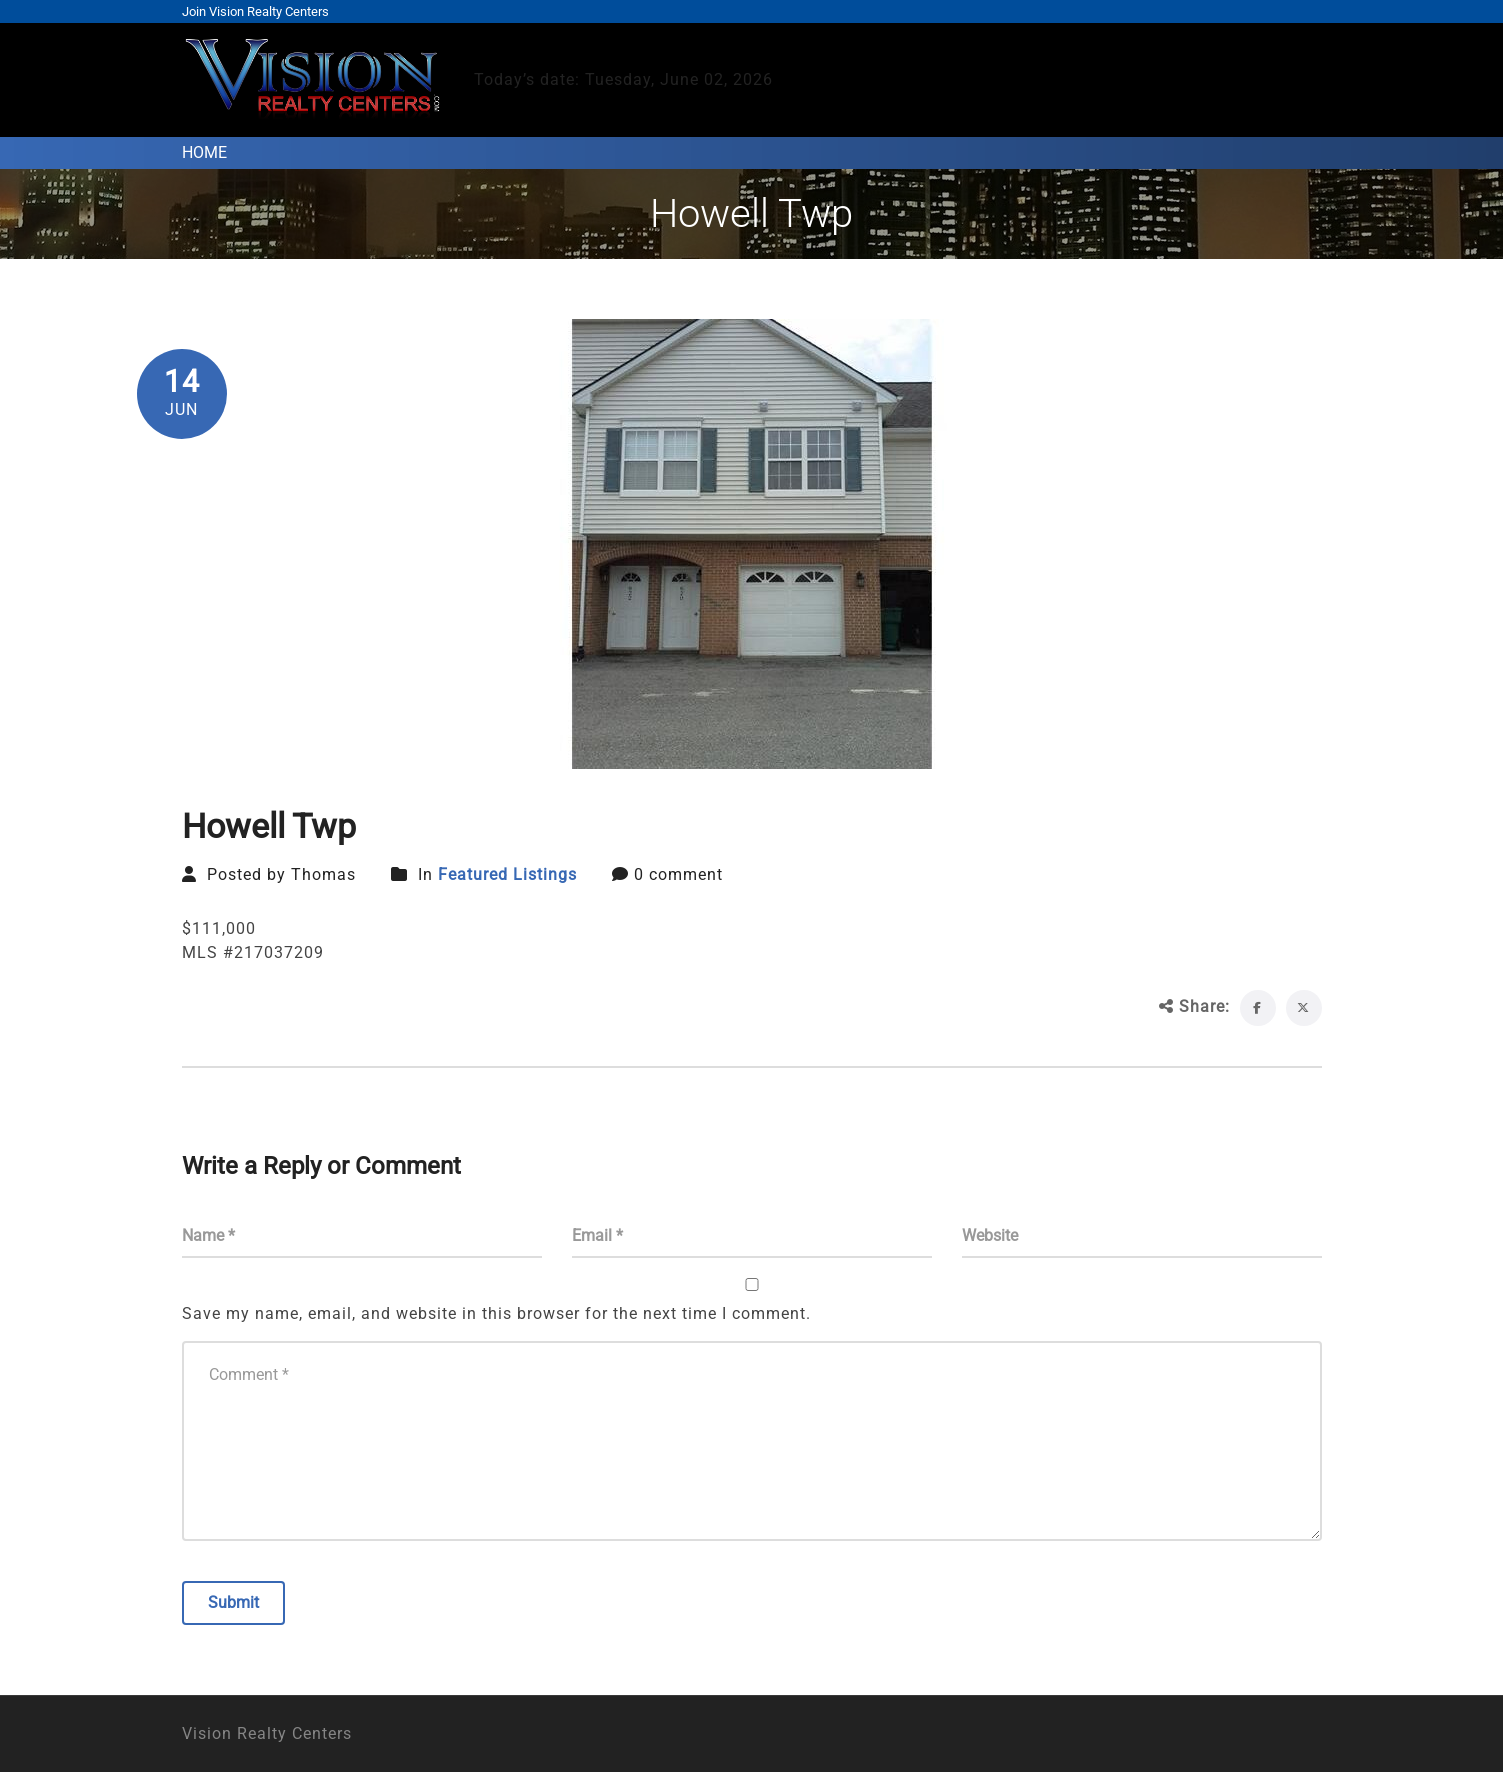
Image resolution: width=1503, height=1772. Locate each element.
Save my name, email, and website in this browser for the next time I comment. (496, 1313)
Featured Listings (507, 874)
